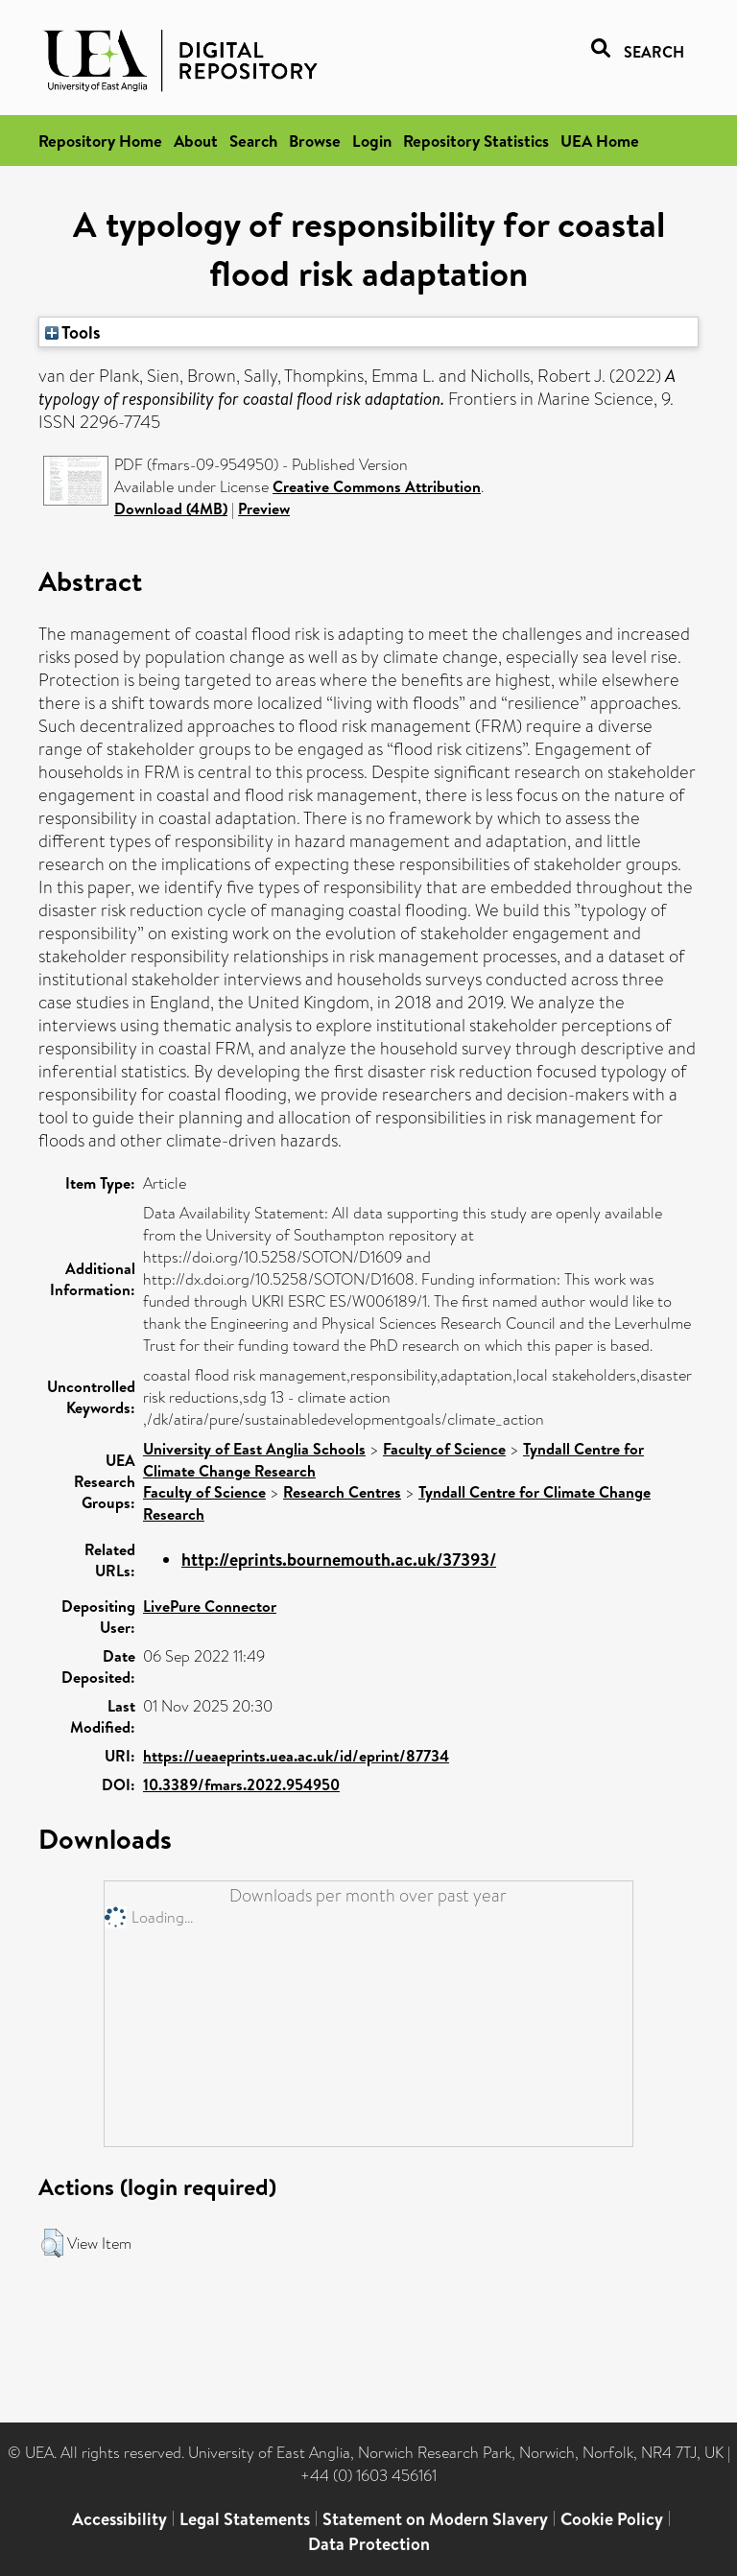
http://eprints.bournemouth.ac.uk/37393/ (338, 1560)
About (196, 141)
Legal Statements (244, 2519)
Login (372, 141)
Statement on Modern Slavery (435, 2519)
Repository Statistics (476, 141)
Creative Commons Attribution (377, 486)
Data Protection (369, 2544)
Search (253, 141)
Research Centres (342, 1491)
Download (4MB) (170, 508)
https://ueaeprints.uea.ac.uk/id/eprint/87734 (296, 1755)
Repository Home (100, 141)
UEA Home (599, 141)
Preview (264, 508)
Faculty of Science (444, 1448)
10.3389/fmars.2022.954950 (241, 1784)
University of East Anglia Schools (254, 1448)
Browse (315, 141)
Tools (73, 331)
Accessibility (119, 2519)
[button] (52, 2243)
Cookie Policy (611, 2519)
